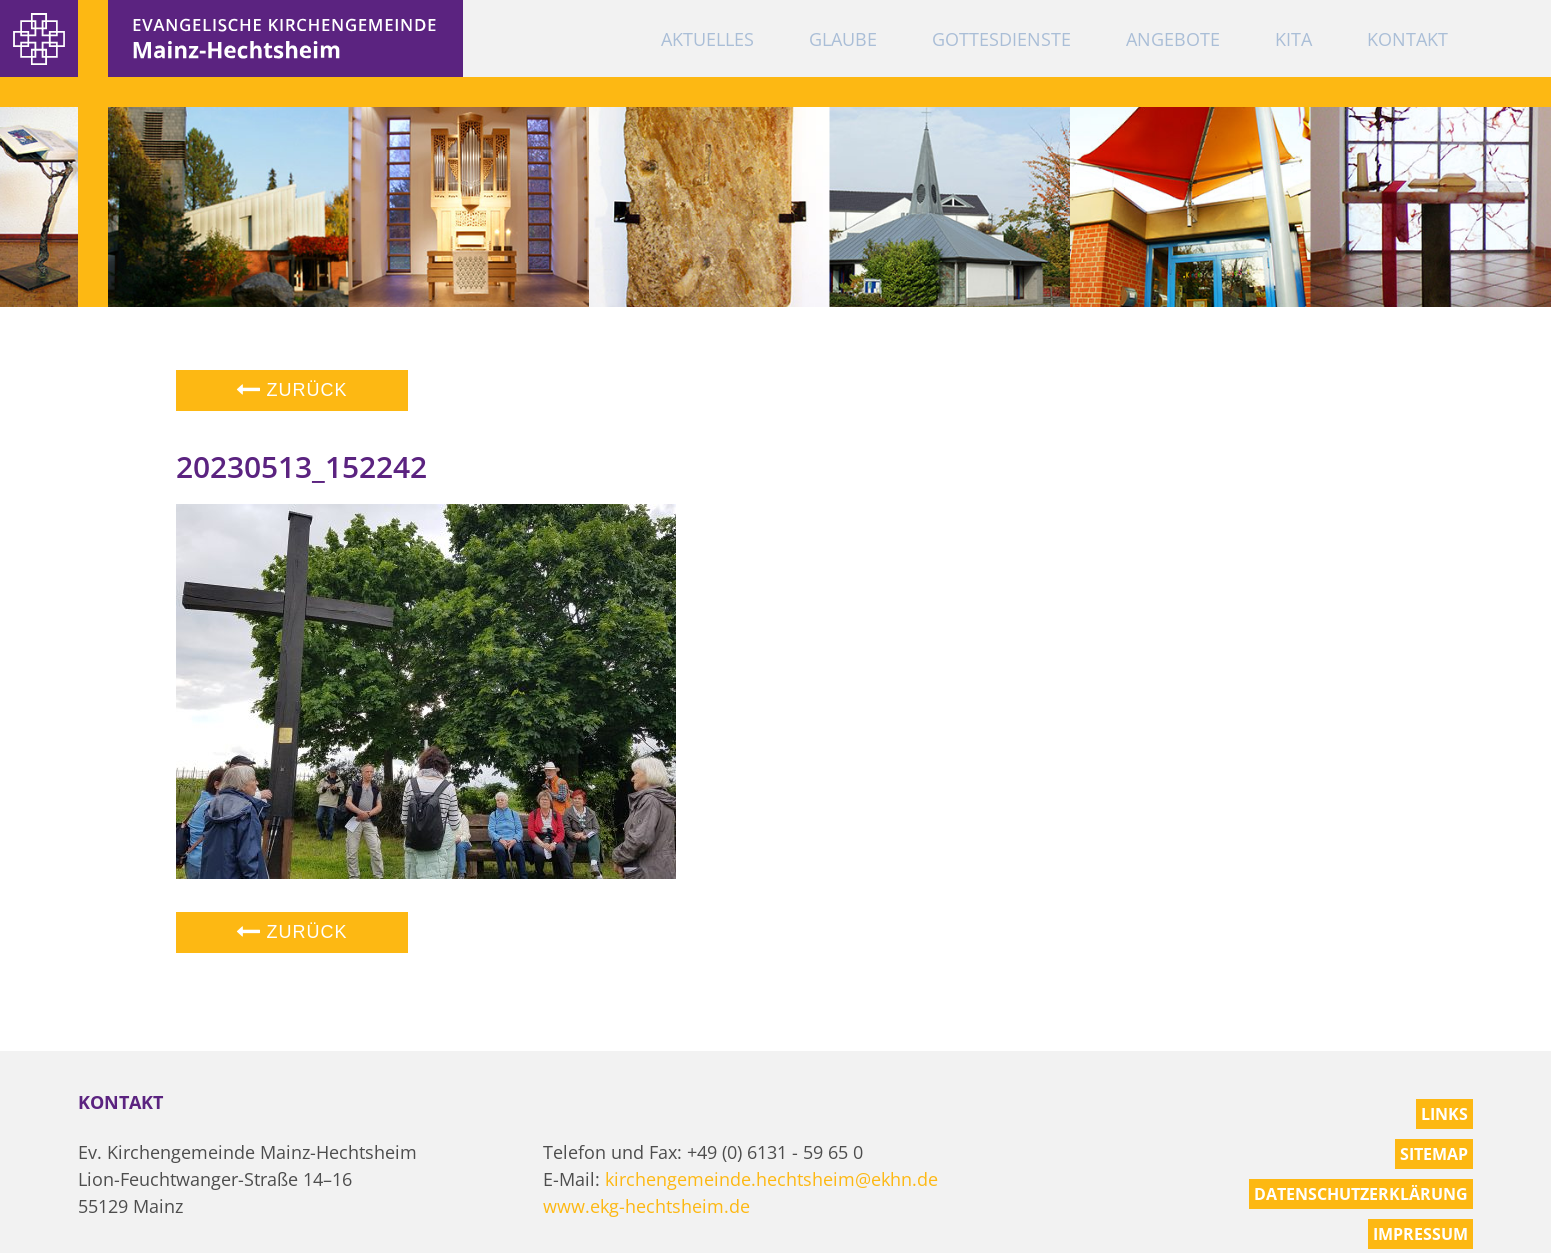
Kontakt (1407, 39)
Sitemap (1434, 1154)
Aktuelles (707, 39)
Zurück (292, 390)
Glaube (843, 39)
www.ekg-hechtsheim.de (646, 1206)
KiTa (1293, 39)
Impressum (1420, 1234)
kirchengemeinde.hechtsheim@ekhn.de (771, 1179)
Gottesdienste (1001, 39)
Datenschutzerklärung (1361, 1194)
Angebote (1173, 39)
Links (1444, 1114)
